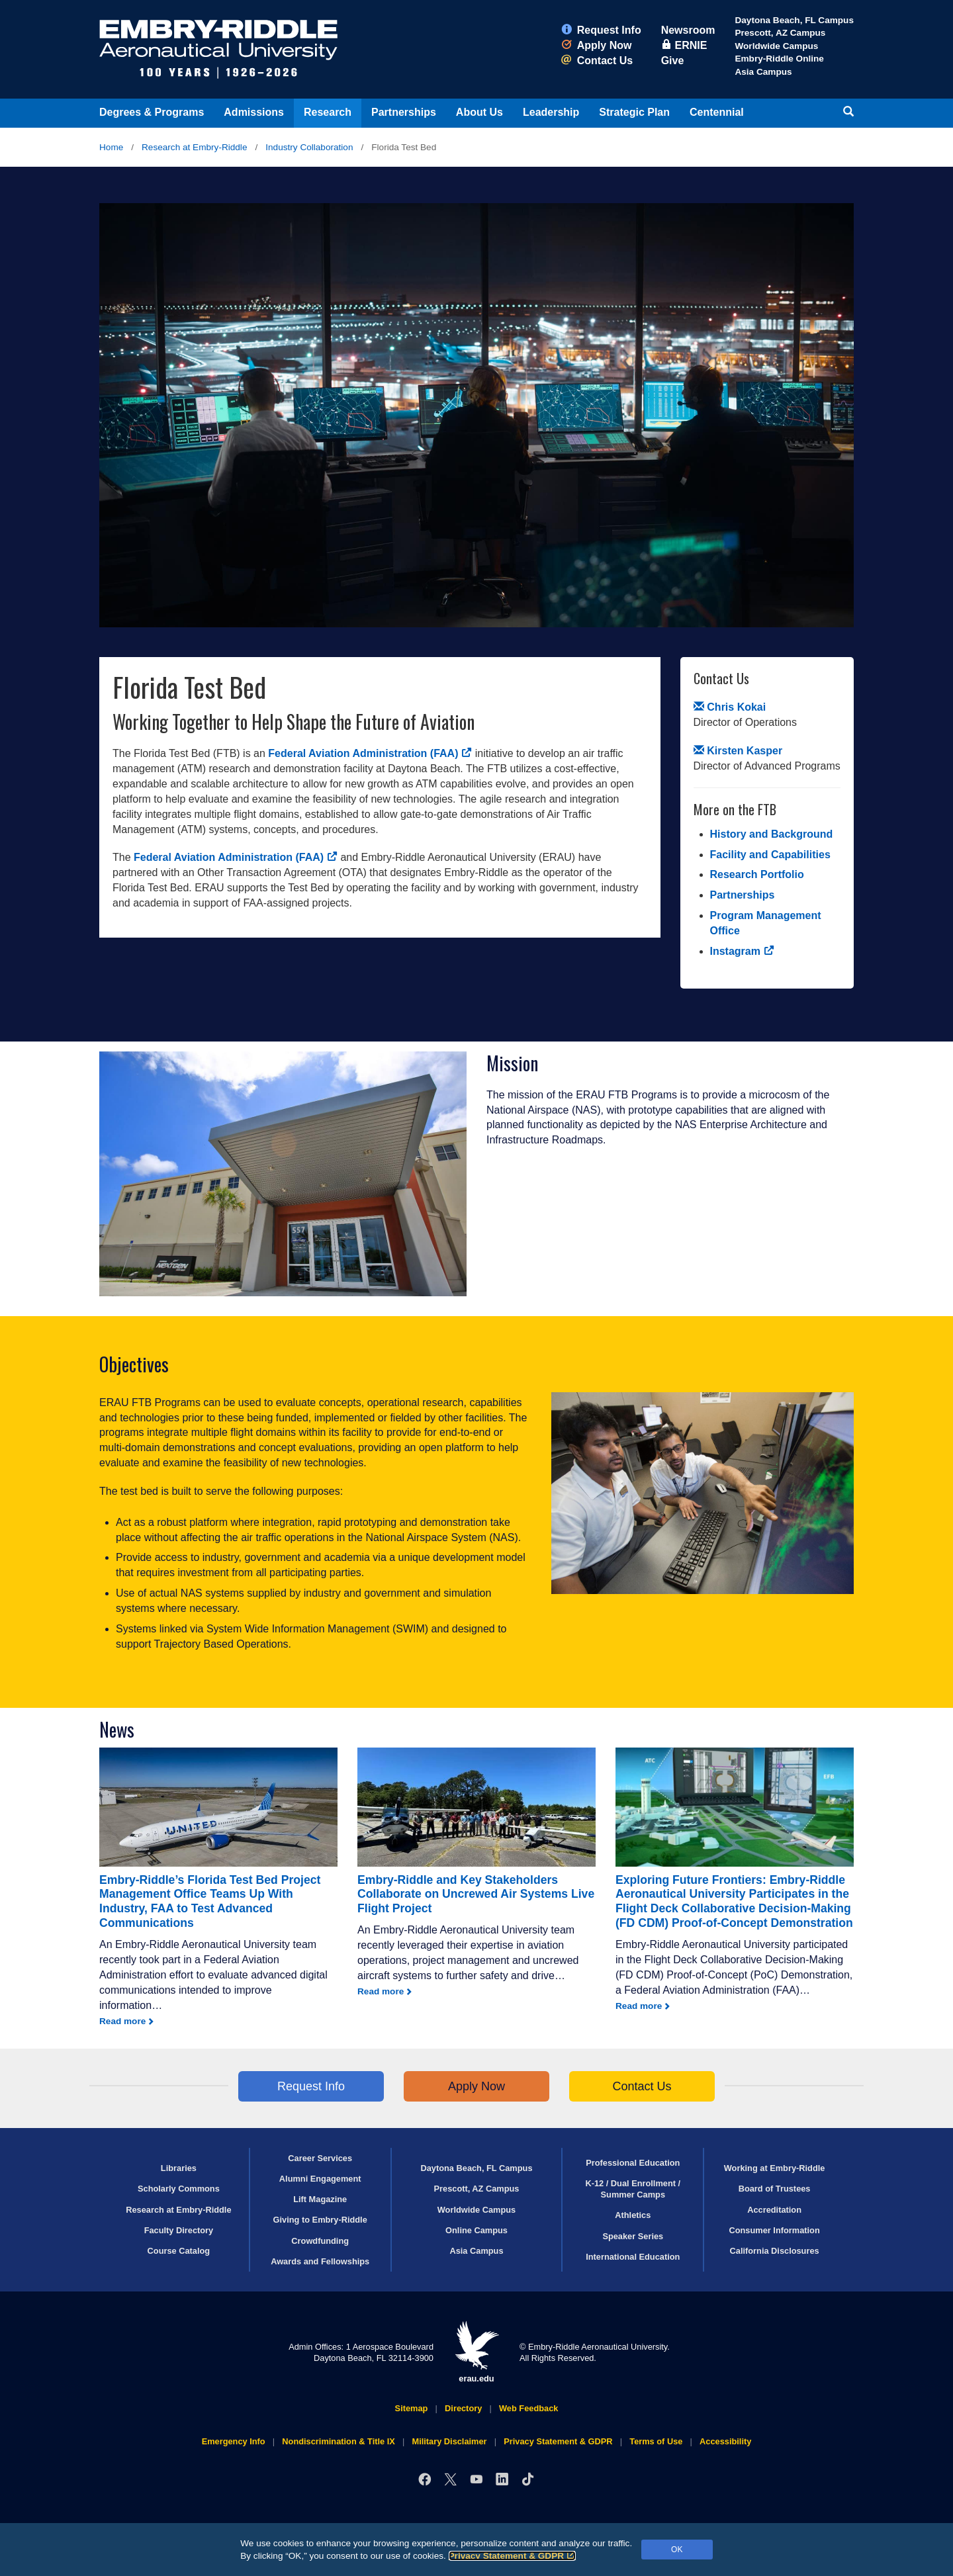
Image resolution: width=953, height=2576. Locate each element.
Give (672, 60)
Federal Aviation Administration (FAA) (370, 753)
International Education (633, 2257)
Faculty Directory (179, 2230)
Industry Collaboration (309, 147)
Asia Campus (763, 72)
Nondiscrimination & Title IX (338, 2441)
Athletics (633, 2215)
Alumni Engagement (320, 2179)
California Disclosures (774, 2251)
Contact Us (597, 60)
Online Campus (476, 2230)
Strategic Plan (634, 112)
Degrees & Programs (151, 112)
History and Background (771, 834)
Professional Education (633, 2163)
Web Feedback (528, 2408)
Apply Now (596, 45)
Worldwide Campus (776, 46)
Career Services (320, 2158)
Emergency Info (233, 2441)
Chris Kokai (730, 707)
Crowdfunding (320, 2241)
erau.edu (476, 2352)
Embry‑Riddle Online (779, 59)
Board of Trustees (775, 2189)
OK (676, 2549)
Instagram (742, 951)
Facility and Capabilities (770, 854)
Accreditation (774, 2210)
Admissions (254, 112)
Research (327, 112)
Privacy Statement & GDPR (512, 2556)
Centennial (717, 112)
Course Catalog (179, 2251)
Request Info (601, 30)
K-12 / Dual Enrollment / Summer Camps (632, 2188)
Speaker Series (632, 2236)
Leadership (551, 112)
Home (111, 147)
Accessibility (725, 2441)
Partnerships (403, 112)
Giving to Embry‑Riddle (320, 2220)
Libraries (179, 2168)
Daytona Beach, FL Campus (794, 20)
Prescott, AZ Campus (780, 33)
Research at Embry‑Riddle (194, 147)
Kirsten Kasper (738, 750)
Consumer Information (774, 2230)
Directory (463, 2408)
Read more (122, 2021)
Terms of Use (655, 2441)
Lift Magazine (320, 2199)
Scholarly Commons (179, 2189)
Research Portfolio (757, 874)
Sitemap (411, 2408)
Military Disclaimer (449, 2441)
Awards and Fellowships (320, 2261)
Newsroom (688, 30)
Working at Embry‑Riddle (774, 2168)
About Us (479, 112)
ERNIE (684, 45)
